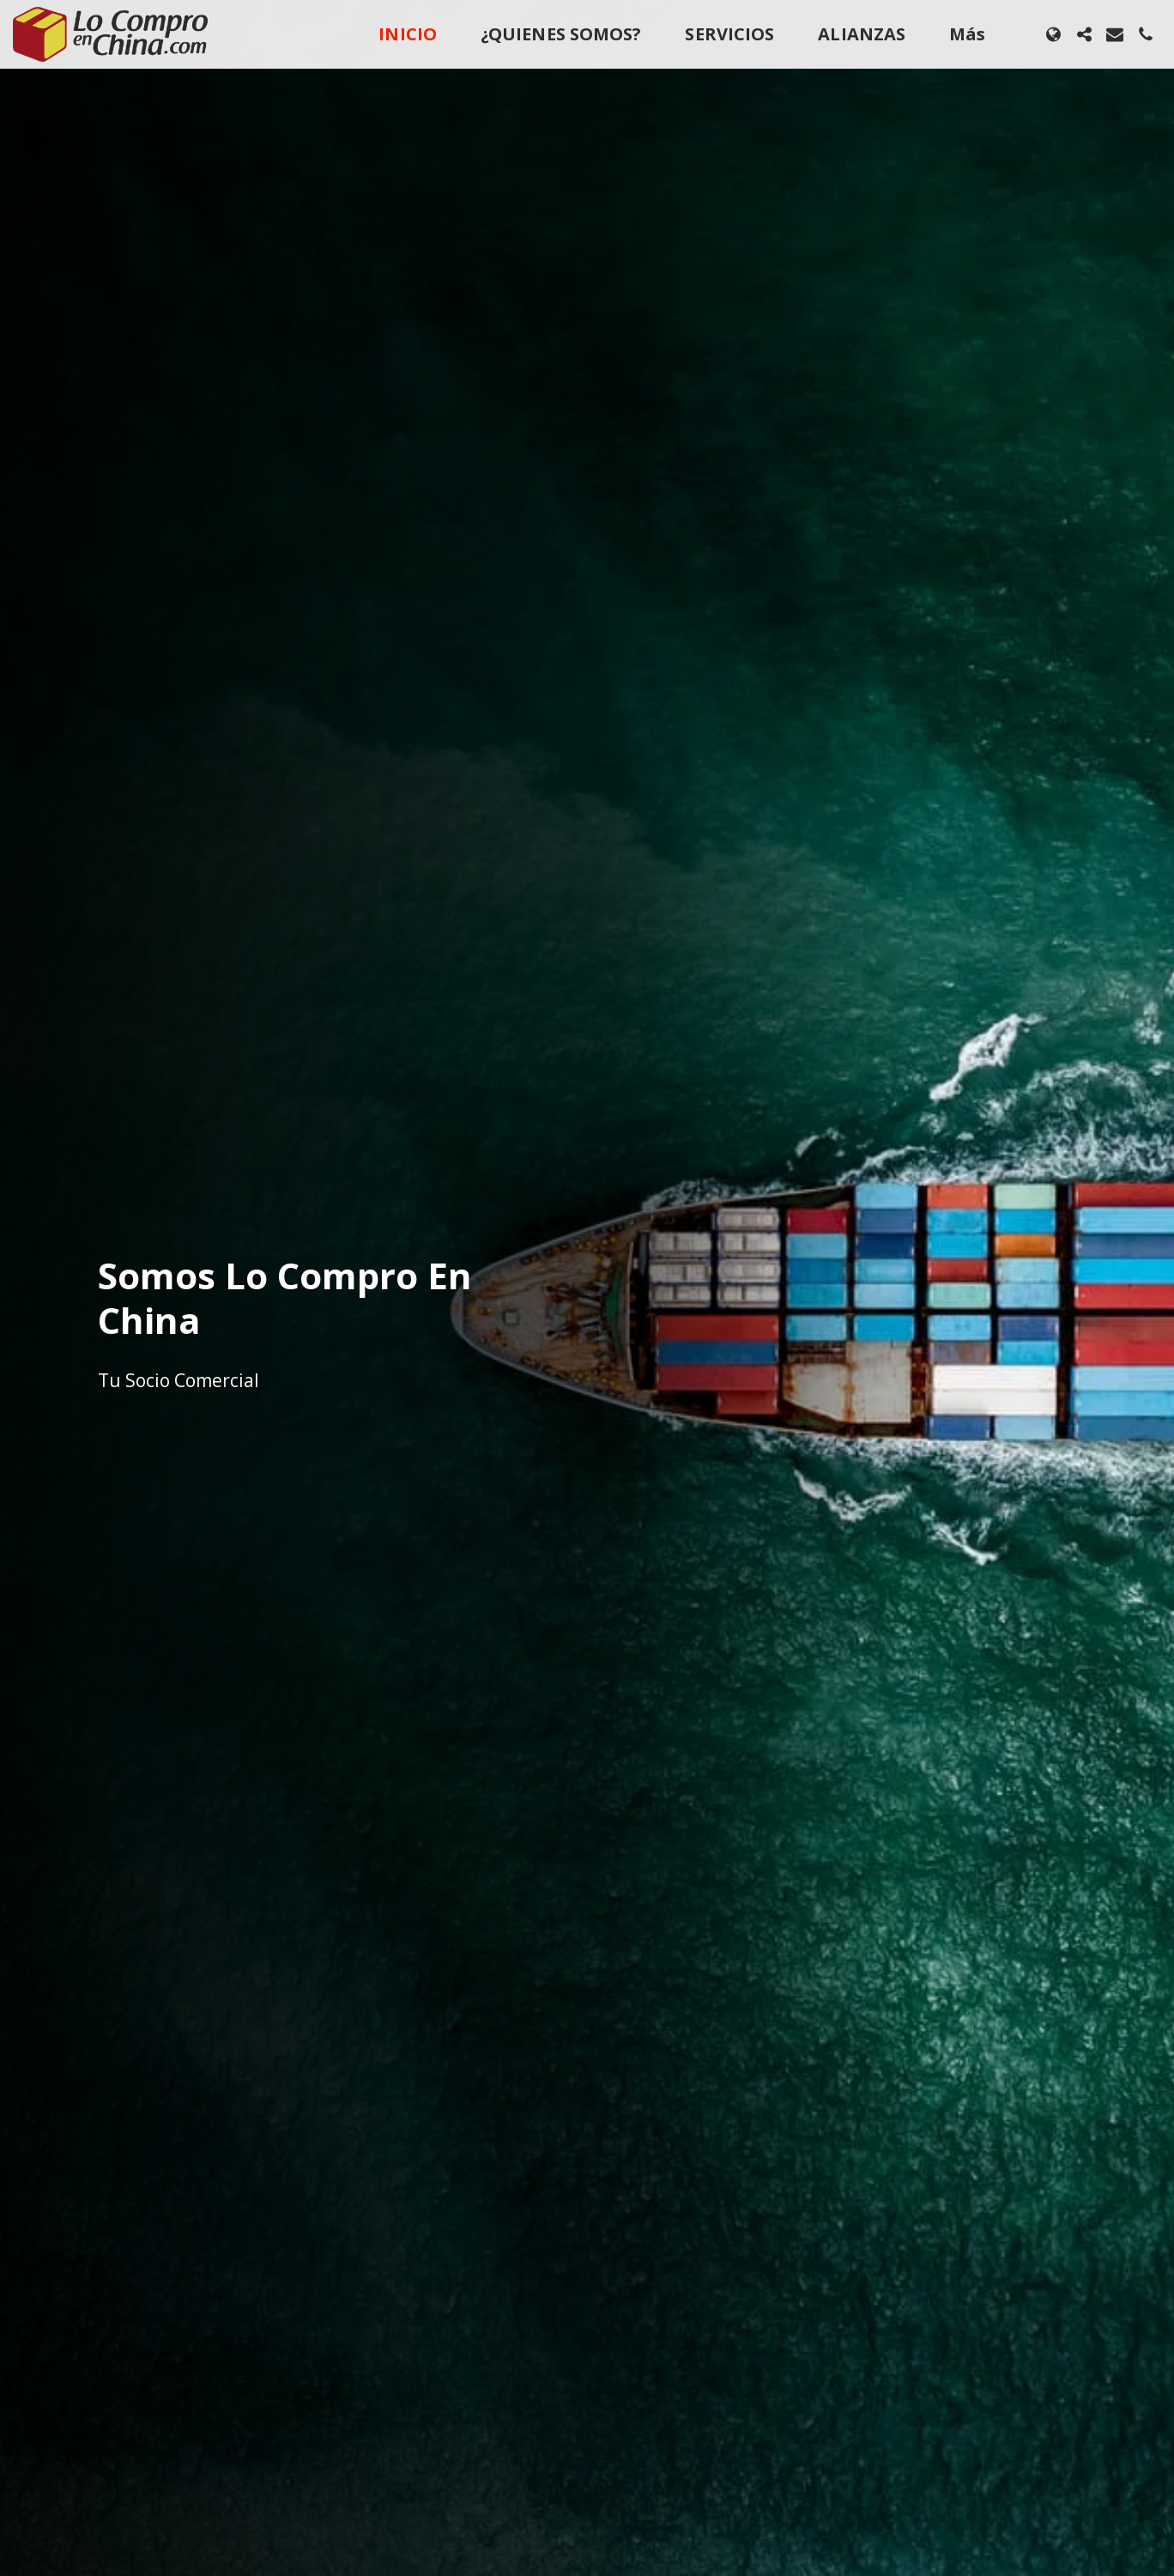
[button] (1083, 34)
